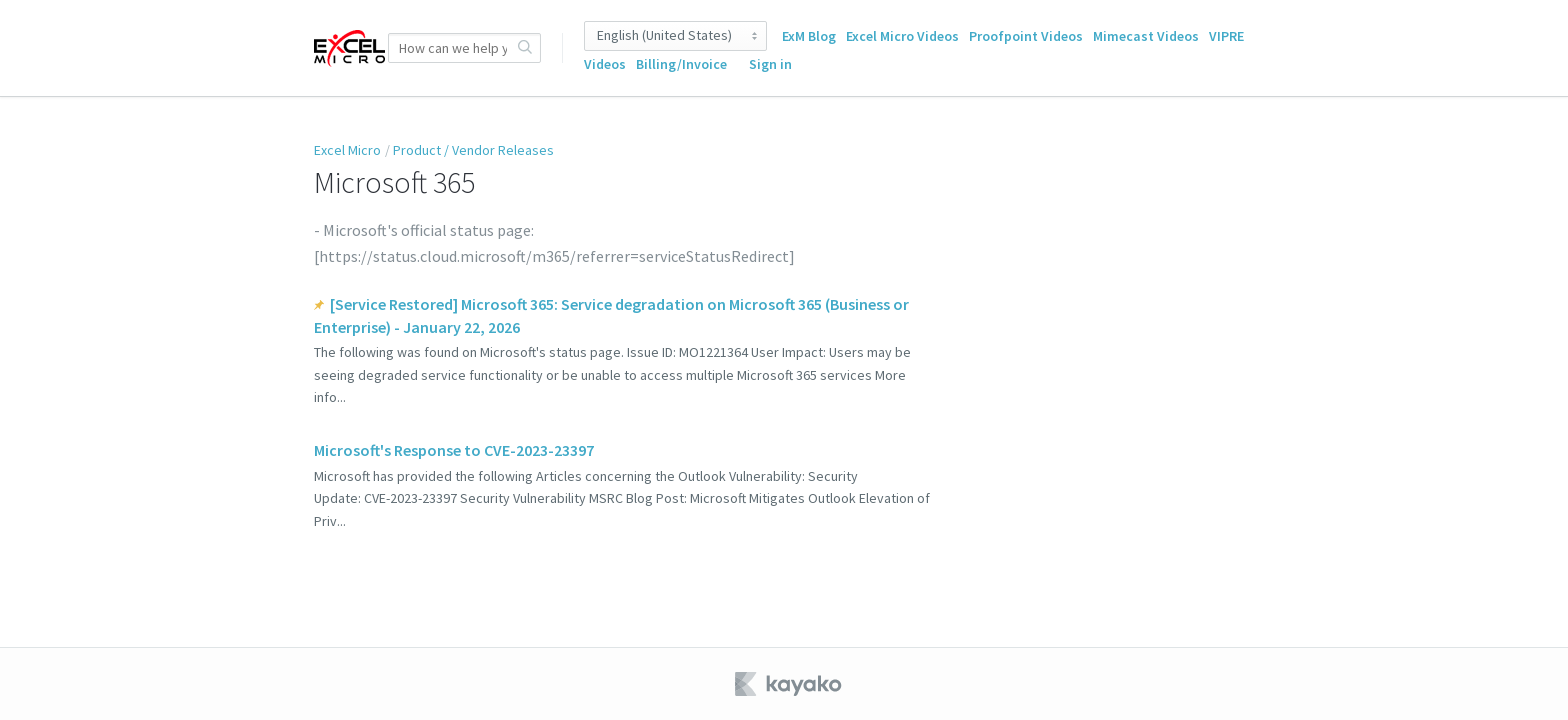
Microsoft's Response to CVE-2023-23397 (454, 450)
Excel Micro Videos (902, 36)
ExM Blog (809, 36)
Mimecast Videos (1146, 36)
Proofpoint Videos (1026, 36)
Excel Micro (347, 150)
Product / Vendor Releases (473, 150)
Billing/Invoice (681, 64)
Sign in (770, 64)
